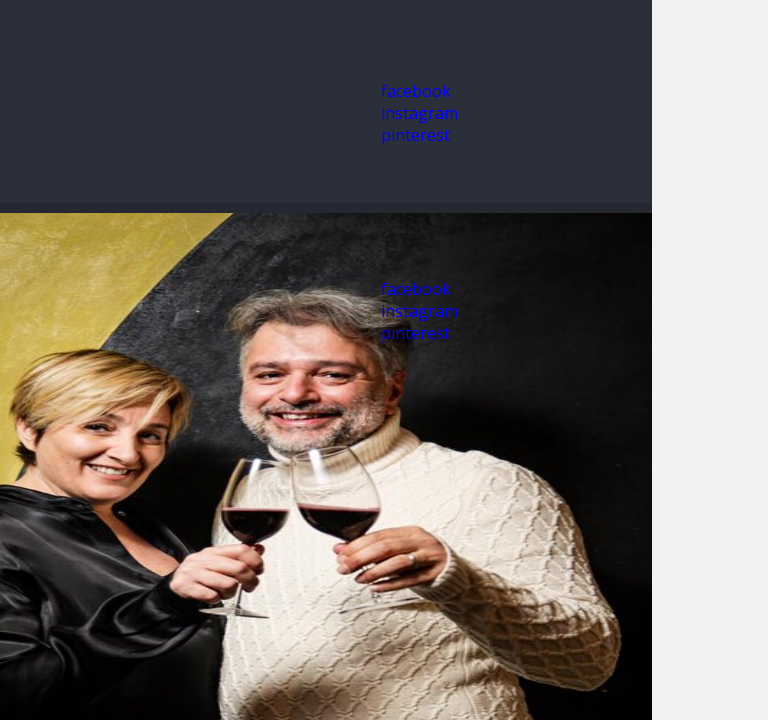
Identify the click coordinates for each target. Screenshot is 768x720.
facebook (416, 91)
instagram (419, 113)
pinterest (415, 135)
